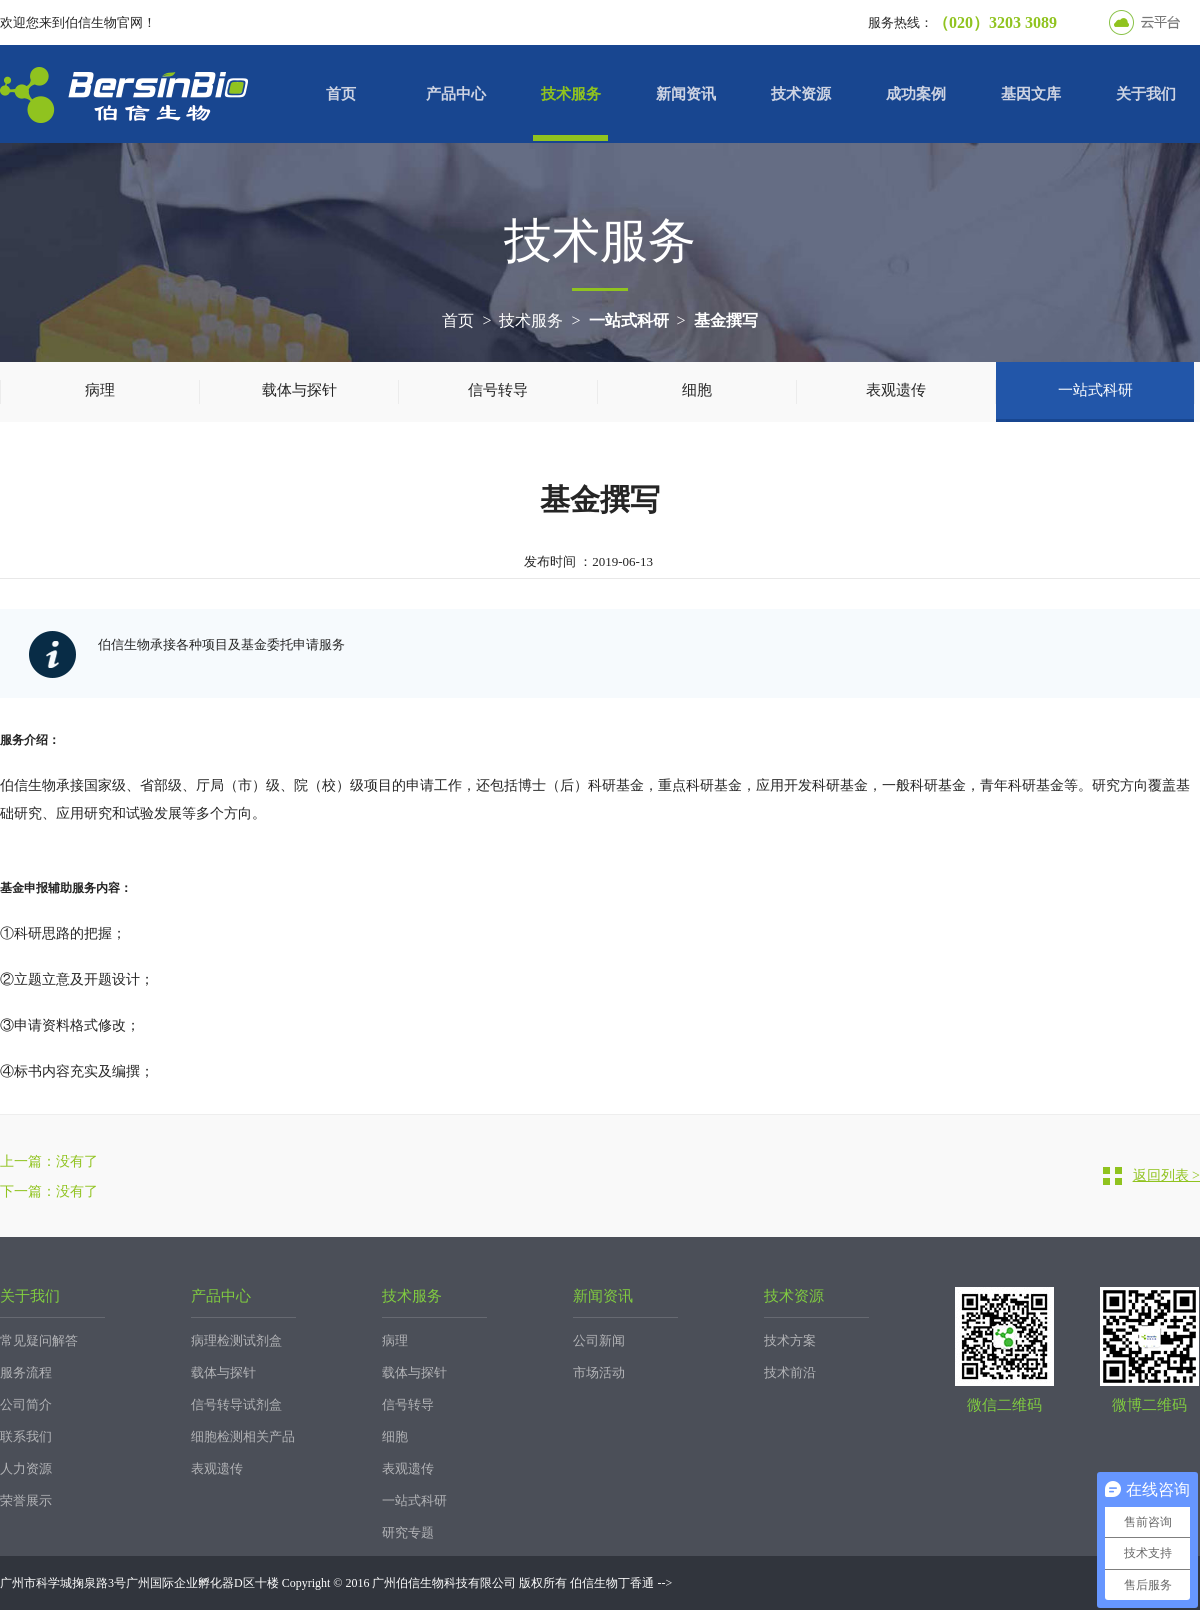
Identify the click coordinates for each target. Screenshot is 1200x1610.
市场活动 (599, 1372)
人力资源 (26, 1468)
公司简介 (26, 1404)
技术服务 (571, 94)
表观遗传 (896, 390)
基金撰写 (726, 320)
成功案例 (916, 94)
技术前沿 (790, 1372)
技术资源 (801, 94)
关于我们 (1146, 94)
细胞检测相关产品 (243, 1436)
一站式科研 (629, 320)
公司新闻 (599, 1340)
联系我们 (26, 1436)
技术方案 (790, 1340)
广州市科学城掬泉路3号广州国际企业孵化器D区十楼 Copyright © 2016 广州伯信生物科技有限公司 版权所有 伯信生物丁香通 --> (336, 1583)
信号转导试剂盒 (236, 1404)
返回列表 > (1166, 1175)
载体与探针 (299, 390)
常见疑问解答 (39, 1340)
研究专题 (408, 1532)
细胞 (697, 390)
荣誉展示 (26, 1500)
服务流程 (26, 1372)
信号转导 (498, 390)
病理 (100, 390)
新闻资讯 (686, 94)
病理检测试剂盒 (236, 1340)
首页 (341, 94)
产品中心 (456, 94)
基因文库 (1031, 94)
